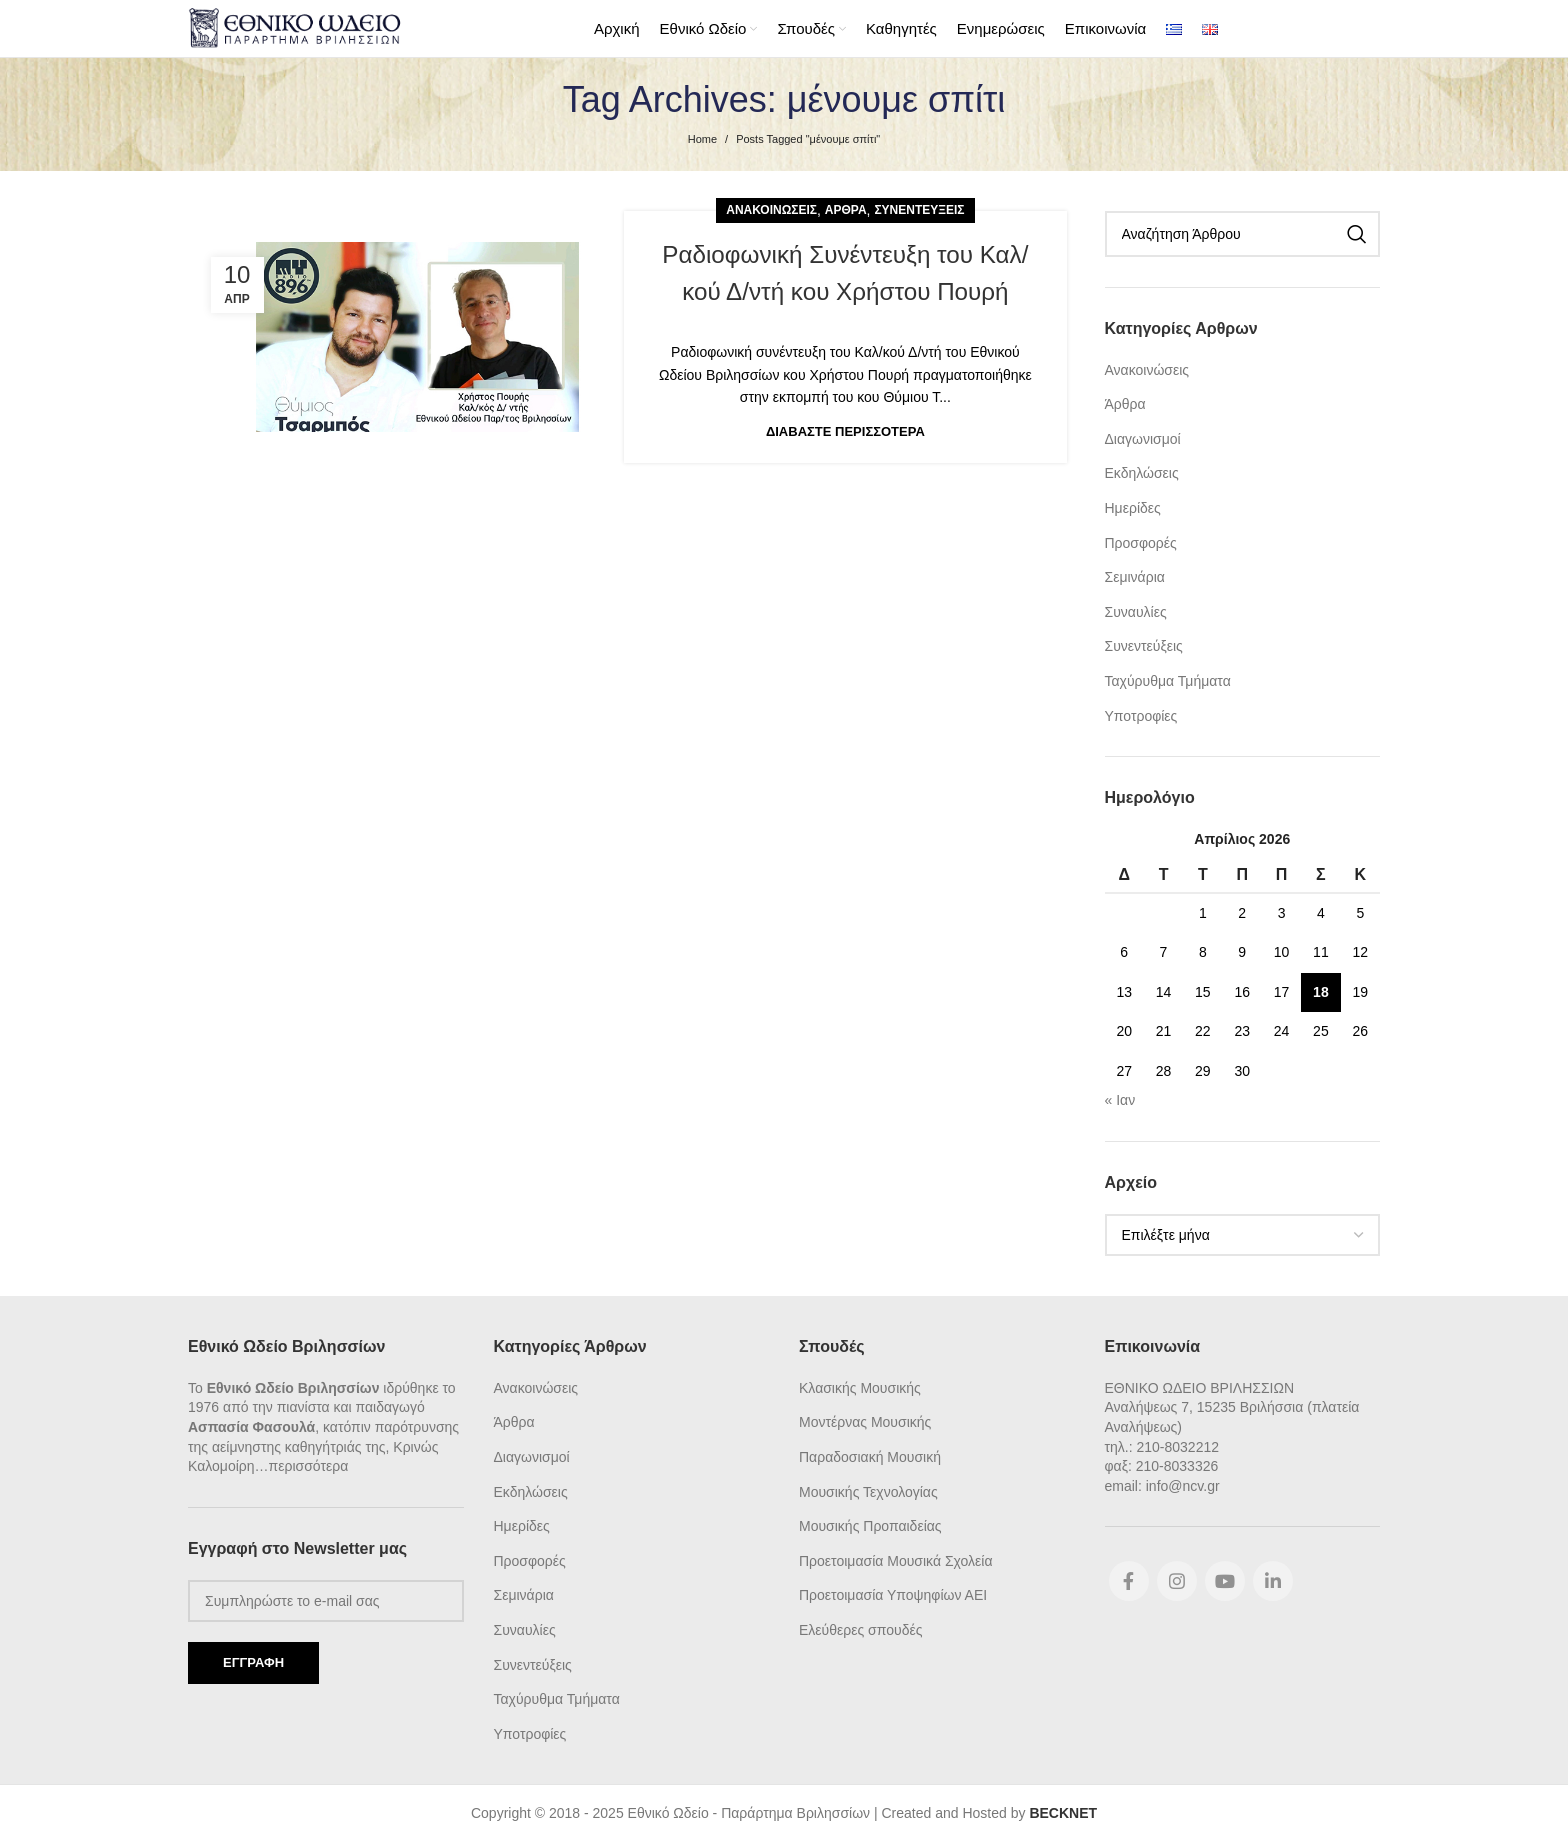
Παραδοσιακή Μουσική (870, 1455)
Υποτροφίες (1141, 714)
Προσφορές (1141, 541)
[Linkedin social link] (1273, 1579)
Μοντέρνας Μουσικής (865, 1420)
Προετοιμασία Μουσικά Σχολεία (895, 1559)
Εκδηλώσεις (1142, 471)
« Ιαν (1120, 1098)
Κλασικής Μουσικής (860, 1386)
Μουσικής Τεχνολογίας (868, 1490)
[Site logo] (295, 26)
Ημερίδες (1133, 506)
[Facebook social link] (1129, 1579)
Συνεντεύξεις (919, 208)
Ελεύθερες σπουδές (860, 1628)
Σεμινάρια (1135, 575)
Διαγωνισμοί (1143, 437)
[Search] (1243, 232)
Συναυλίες (1136, 610)
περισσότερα (309, 1464)
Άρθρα (846, 208)
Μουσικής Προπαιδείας (870, 1524)
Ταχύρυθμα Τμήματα (1168, 679)
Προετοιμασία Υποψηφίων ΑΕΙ (893, 1593)
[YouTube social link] (1225, 1579)
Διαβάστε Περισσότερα (845, 429)
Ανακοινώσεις (771, 208)
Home (702, 137)
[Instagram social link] (1177, 1579)
